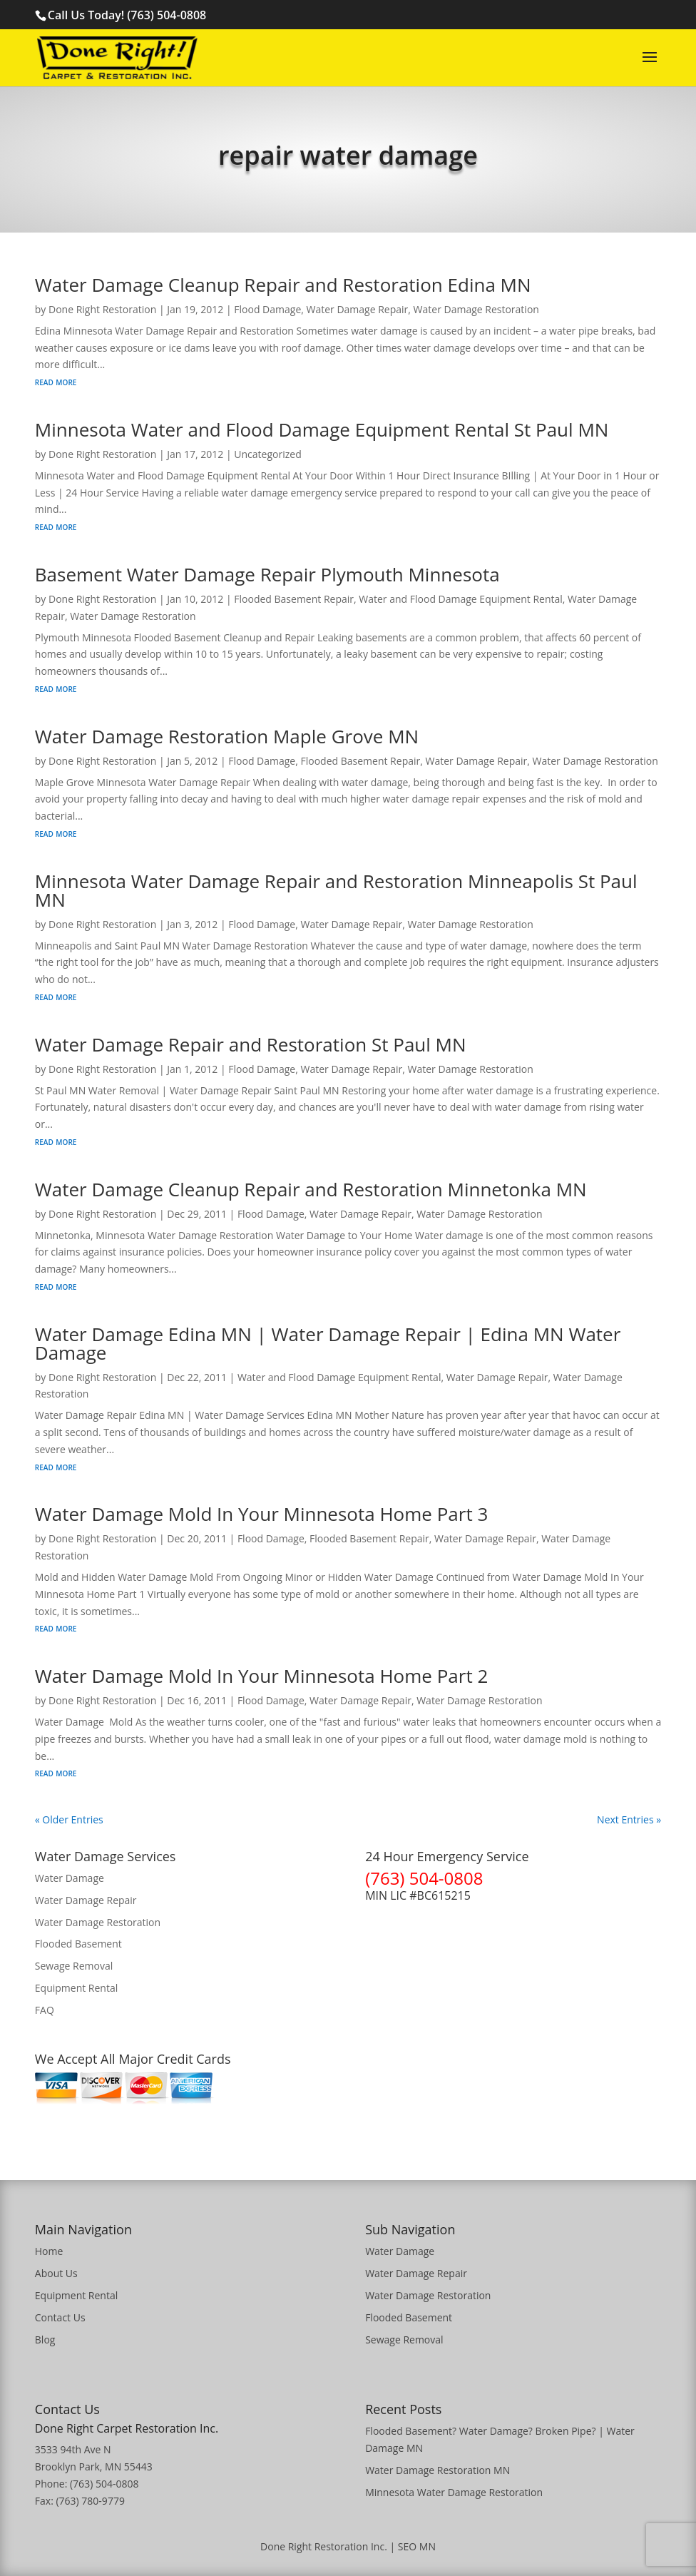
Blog (45, 2339)
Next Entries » (629, 1819)
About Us (56, 2273)
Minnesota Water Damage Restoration (454, 2492)
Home (49, 2251)
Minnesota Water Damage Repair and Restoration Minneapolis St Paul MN (336, 890)
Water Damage (69, 1878)
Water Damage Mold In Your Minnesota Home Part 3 (261, 1514)
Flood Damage (267, 309)
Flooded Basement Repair (294, 599)
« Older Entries (69, 1819)
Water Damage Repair (358, 309)
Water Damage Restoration (476, 309)
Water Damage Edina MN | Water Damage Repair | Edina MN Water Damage (328, 1343)
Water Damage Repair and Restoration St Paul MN (250, 1044)
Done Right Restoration (102, 309)
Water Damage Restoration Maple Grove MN (227, 736)
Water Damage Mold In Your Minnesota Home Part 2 (261, 1676)
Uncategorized (267, 454)
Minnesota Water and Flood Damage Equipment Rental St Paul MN (322, 429)
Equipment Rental (76, 1988)
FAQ (44, 2010)
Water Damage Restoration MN (437, 2470)
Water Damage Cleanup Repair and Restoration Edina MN (283, 284)
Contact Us (60, 2317)
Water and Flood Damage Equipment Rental (461, 599)
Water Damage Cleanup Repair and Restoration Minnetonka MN (311, 1189)
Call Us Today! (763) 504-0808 (127, 15)
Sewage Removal (74, 1965)
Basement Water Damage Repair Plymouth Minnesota (267, 574)
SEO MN (417, 2546)
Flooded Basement (78, 1943)
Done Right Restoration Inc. (323, 2546)
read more (56, 381)
